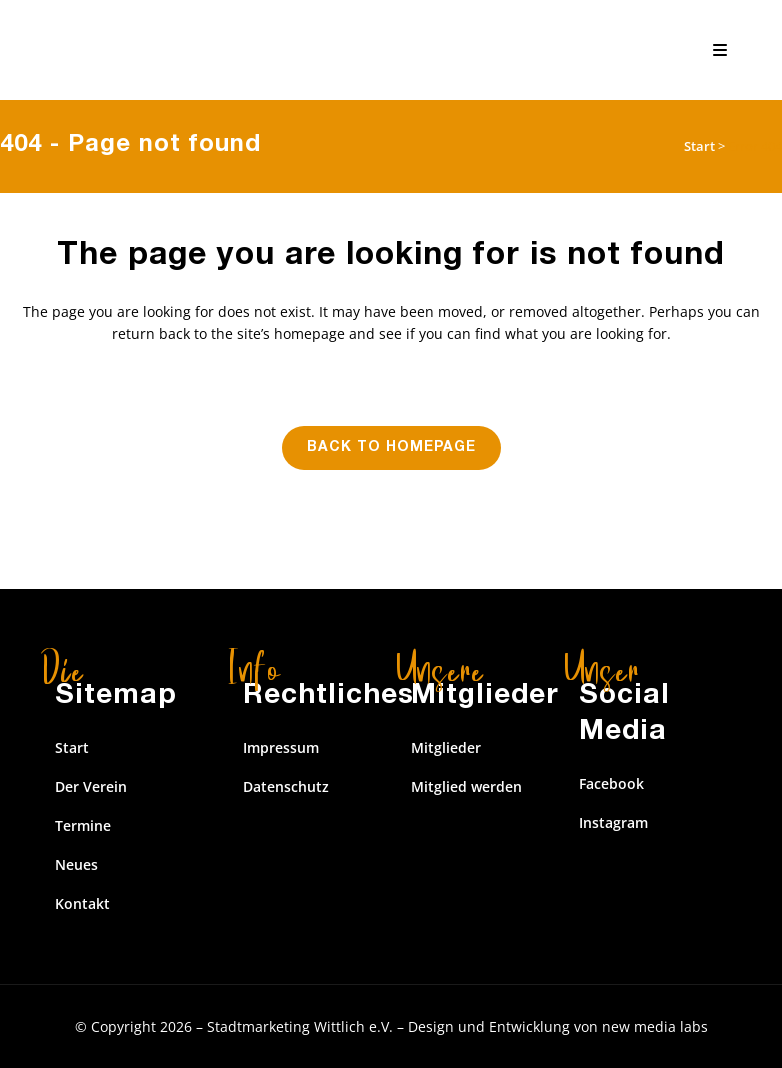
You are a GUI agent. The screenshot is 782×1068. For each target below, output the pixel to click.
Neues (76, 864)
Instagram (613, 822)
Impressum (281, 747)
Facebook (611, 783)
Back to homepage (391, 448)
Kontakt (82, 903)
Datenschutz (286, 786)
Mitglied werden (466, 786)
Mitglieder (446, 747)
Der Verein (91, 786)
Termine (83, 825)
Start (699, 146)
